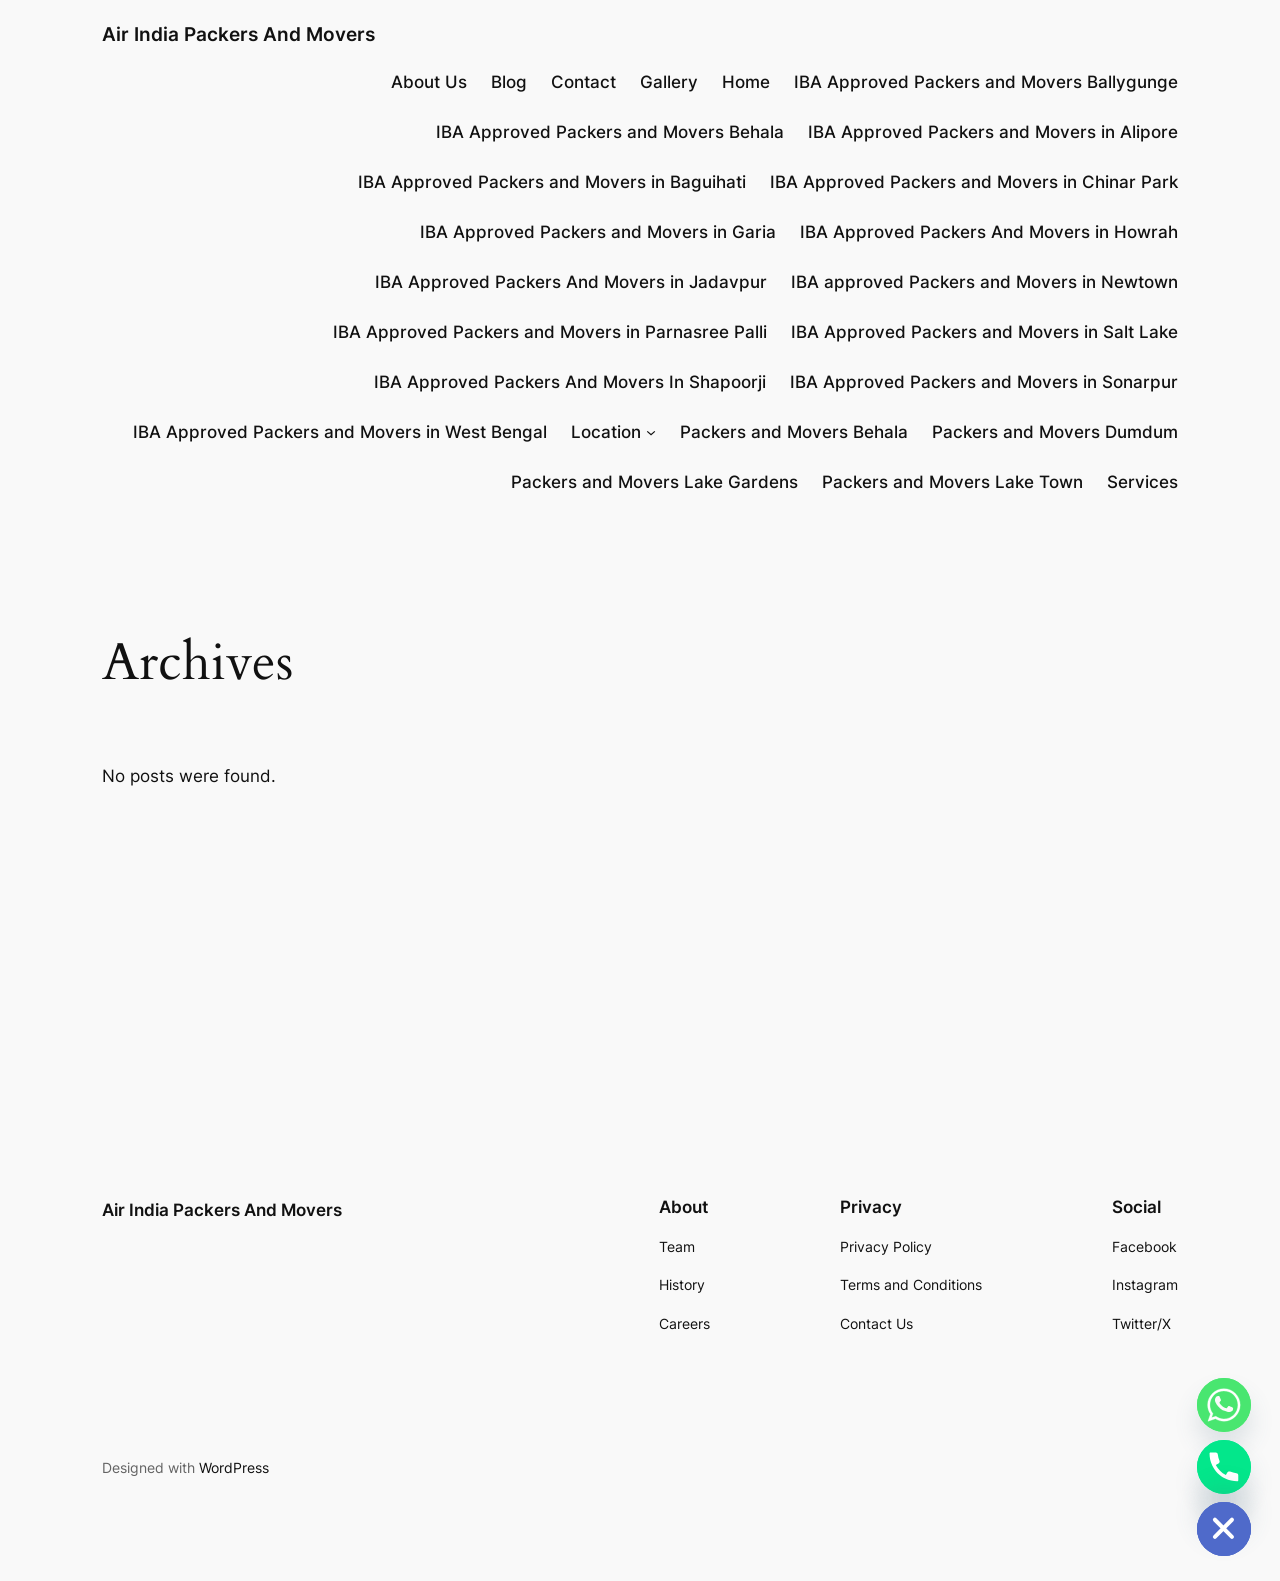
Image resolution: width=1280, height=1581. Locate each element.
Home (746, 82)
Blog (509, 82)
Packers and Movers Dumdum (1055, 432)
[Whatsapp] (1224, 1405)
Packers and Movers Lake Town (952, 482)
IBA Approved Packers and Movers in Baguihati (552, 182)
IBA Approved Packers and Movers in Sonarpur (984, 382)
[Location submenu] (651, 432)
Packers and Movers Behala (794, 432)
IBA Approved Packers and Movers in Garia (598, 232)
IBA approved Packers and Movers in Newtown (984, 282)
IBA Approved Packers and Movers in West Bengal (340, 432)
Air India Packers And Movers (238, 34)
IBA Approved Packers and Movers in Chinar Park (974, 182)
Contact (583, 82)
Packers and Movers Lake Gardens (654, 482)
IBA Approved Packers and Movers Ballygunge (986, 82)
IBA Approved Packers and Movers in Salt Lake (984, 332)
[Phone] (1224, 1467)
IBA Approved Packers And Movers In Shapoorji (570, 382)
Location (606, 432)
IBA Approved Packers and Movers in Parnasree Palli (550, 332)
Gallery (669, 82)
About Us (429, 82)
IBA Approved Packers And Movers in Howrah (989, 232)
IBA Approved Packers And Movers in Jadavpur (571, 282)
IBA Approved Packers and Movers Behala (610, 132)
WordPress (234, 1467)
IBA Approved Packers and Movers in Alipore (993, 132)
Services (1142, 482)
